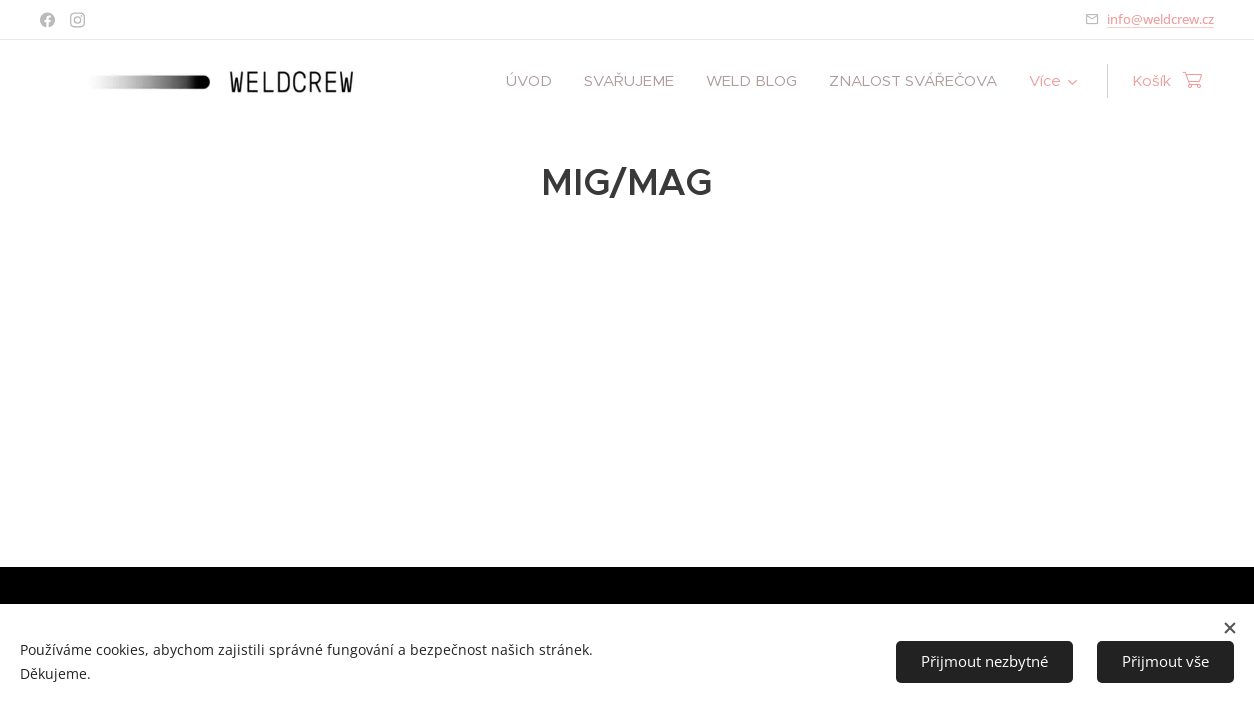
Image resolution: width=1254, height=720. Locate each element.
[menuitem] (534, 81)
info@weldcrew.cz (1160, 19)
